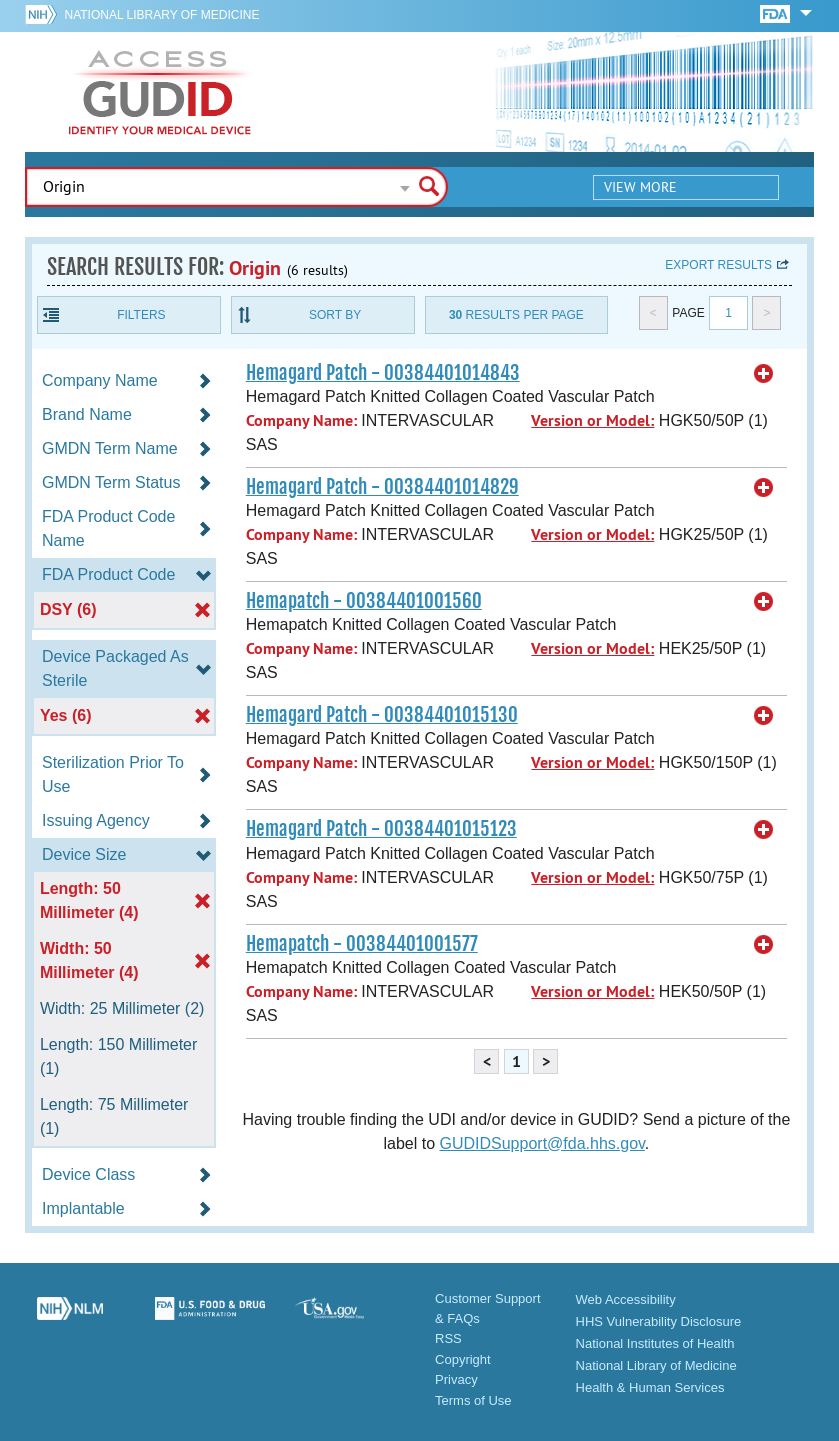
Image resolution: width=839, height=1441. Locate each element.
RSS (448, 1338)
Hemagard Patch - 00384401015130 (382, 715)
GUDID (160, 92)
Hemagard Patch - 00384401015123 (381, 829)
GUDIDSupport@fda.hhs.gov (541, 1143)
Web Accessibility (626, 1299)
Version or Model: (592, 420)
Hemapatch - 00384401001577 (362, 944)
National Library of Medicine (162, 15)
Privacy (456, 1379)
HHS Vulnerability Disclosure (659, 1321)
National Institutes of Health (655, 1343)
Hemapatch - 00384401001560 (364, 601)
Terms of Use (473, 1400)
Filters (141, 315)
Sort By (335, 315)
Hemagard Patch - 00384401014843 (383, 373)
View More (640, 187)
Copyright (463, 1359)
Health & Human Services (650, 1387)
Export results (718, 265)
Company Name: (301, 420)
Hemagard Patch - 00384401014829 (382, 487)
